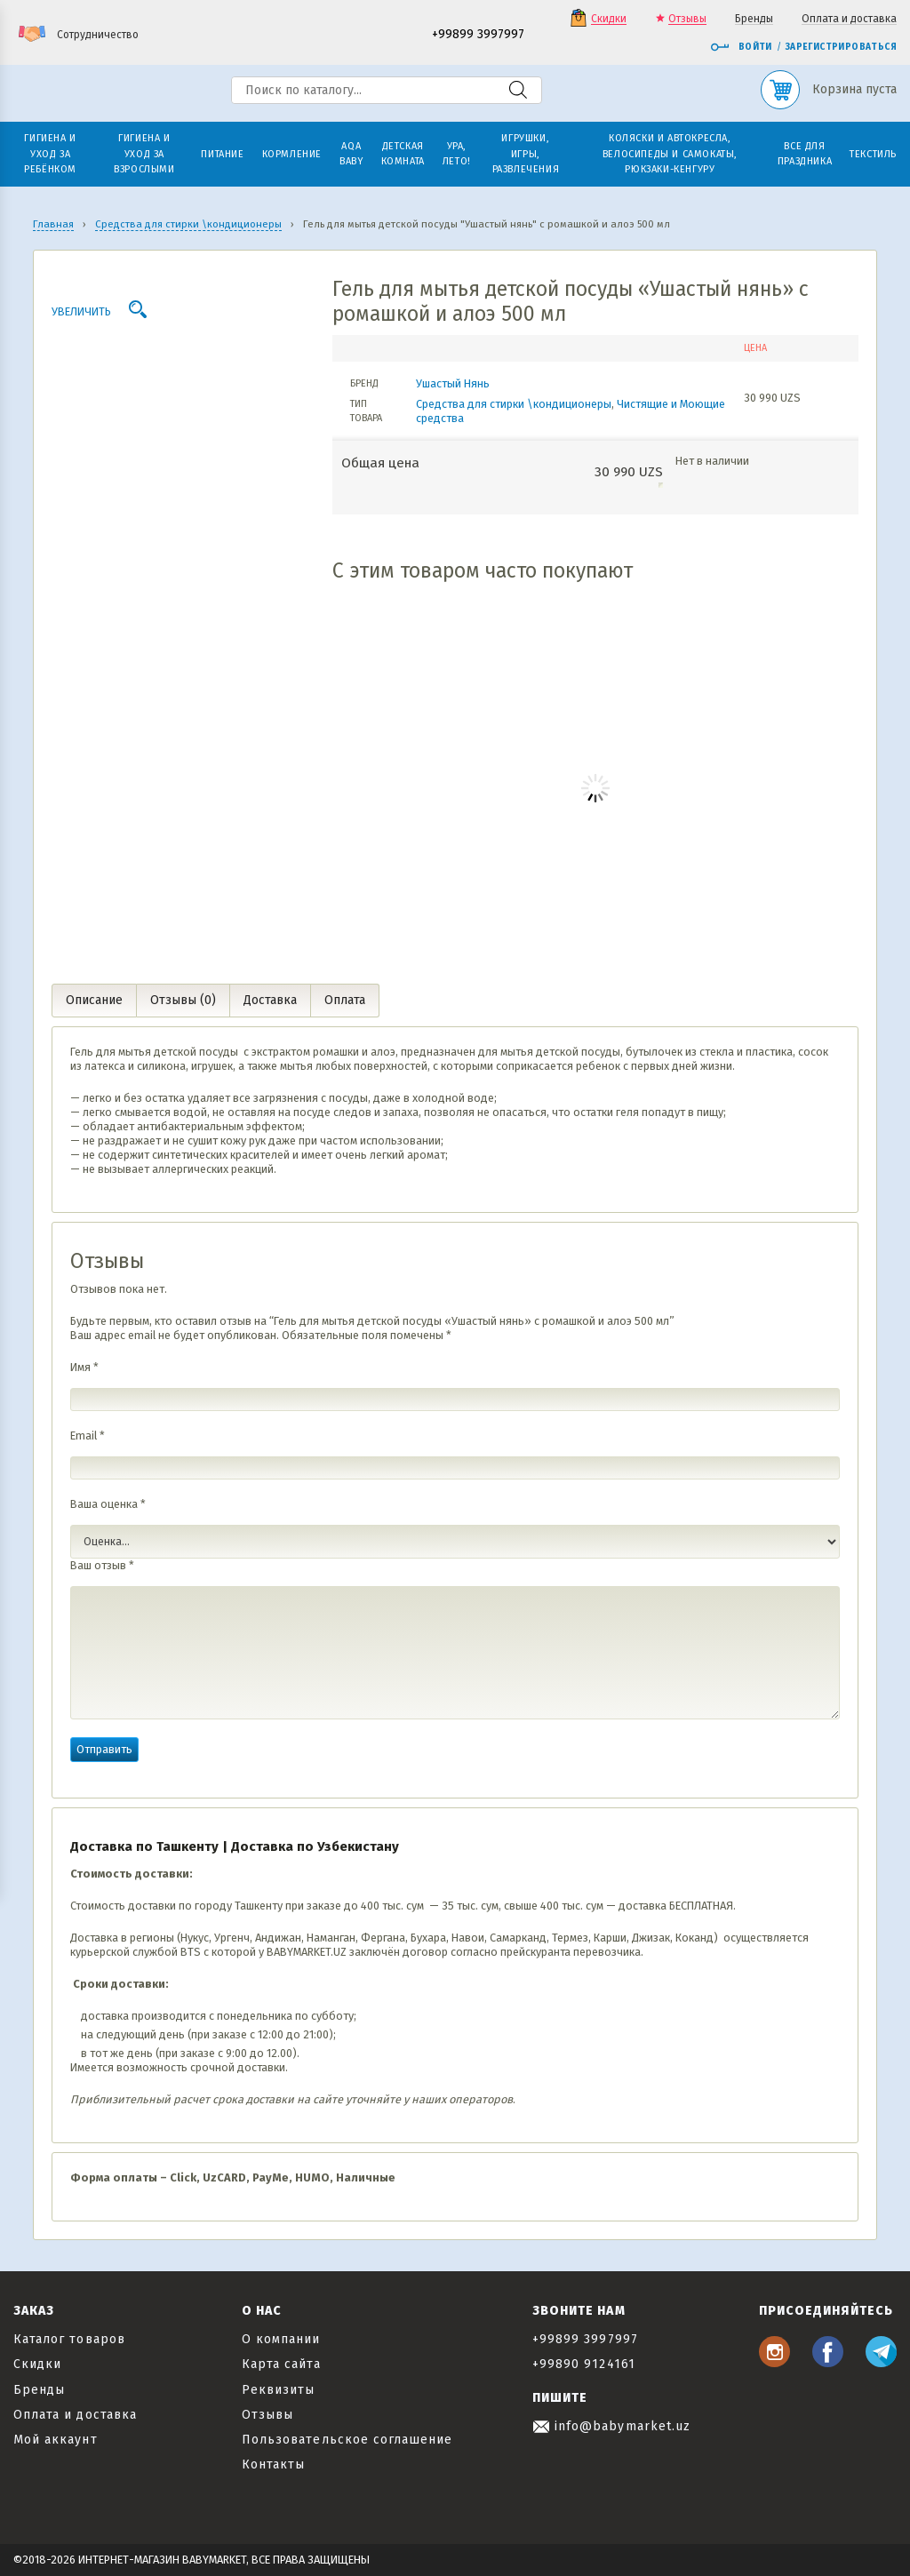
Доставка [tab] (270, 1000)
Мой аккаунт (55, 2439)
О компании (281, 2339)
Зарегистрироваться (841, 47)
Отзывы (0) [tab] (183, 1000)
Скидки (609, 19)
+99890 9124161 (583, 2364)
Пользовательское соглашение (347, 2439)
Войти (741, 47)
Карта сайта (281, 2364)
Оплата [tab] (344, 1000)
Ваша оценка (108, 1504)
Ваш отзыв (102, 1565)
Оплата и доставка (849, 19)
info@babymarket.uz (611, 2426)
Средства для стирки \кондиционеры (513, 404)
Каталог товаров (69, 2339)
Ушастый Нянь (453, 383)
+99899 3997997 (478, 35)
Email (87, 1435)
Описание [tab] (94, 1000)
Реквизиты (278, 2389)
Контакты (273, 2464)
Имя (84, 1367)
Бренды (754, 19)
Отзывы (687, 19)
